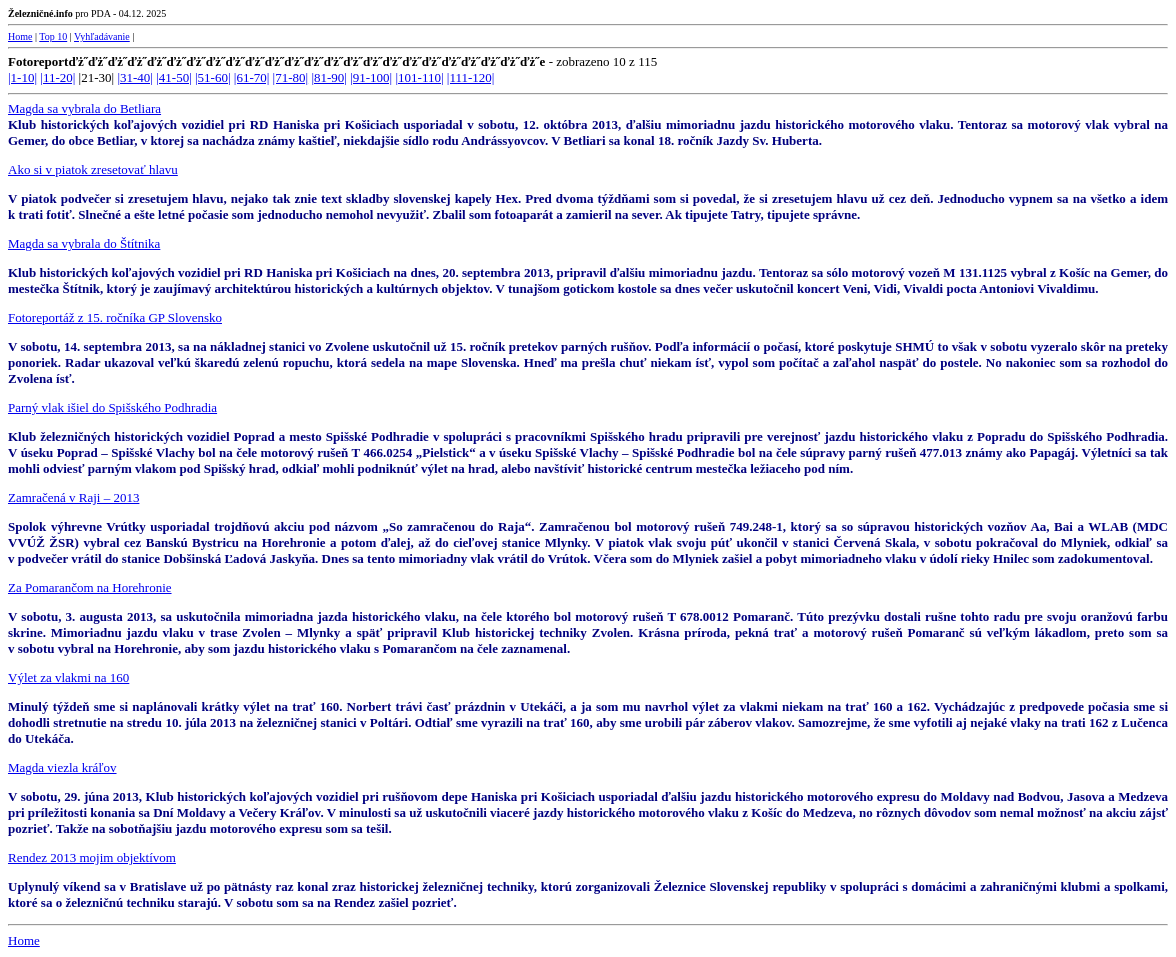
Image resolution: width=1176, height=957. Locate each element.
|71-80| (291, 77)
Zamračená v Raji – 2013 (73, 497)
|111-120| (471, 77)
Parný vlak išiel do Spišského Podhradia (112, 407)
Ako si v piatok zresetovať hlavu (93, 169)
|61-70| (252, 77)
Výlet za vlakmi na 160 (68, 677)
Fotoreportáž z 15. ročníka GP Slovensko (115, 317)
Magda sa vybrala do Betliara (84, 108)
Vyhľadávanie (102, 36)
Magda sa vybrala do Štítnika (84, 243)
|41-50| (174, 77)
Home (20, 36)
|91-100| (371, 77)
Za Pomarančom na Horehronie (90, 587)
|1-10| (22, 77)
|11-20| (57, 77)
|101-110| (419, 77)
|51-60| (213, 77)
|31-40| (135, 77)
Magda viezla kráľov (62, 767)
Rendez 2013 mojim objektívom (92, 857)
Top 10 (53, 36)
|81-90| (329, 77)
